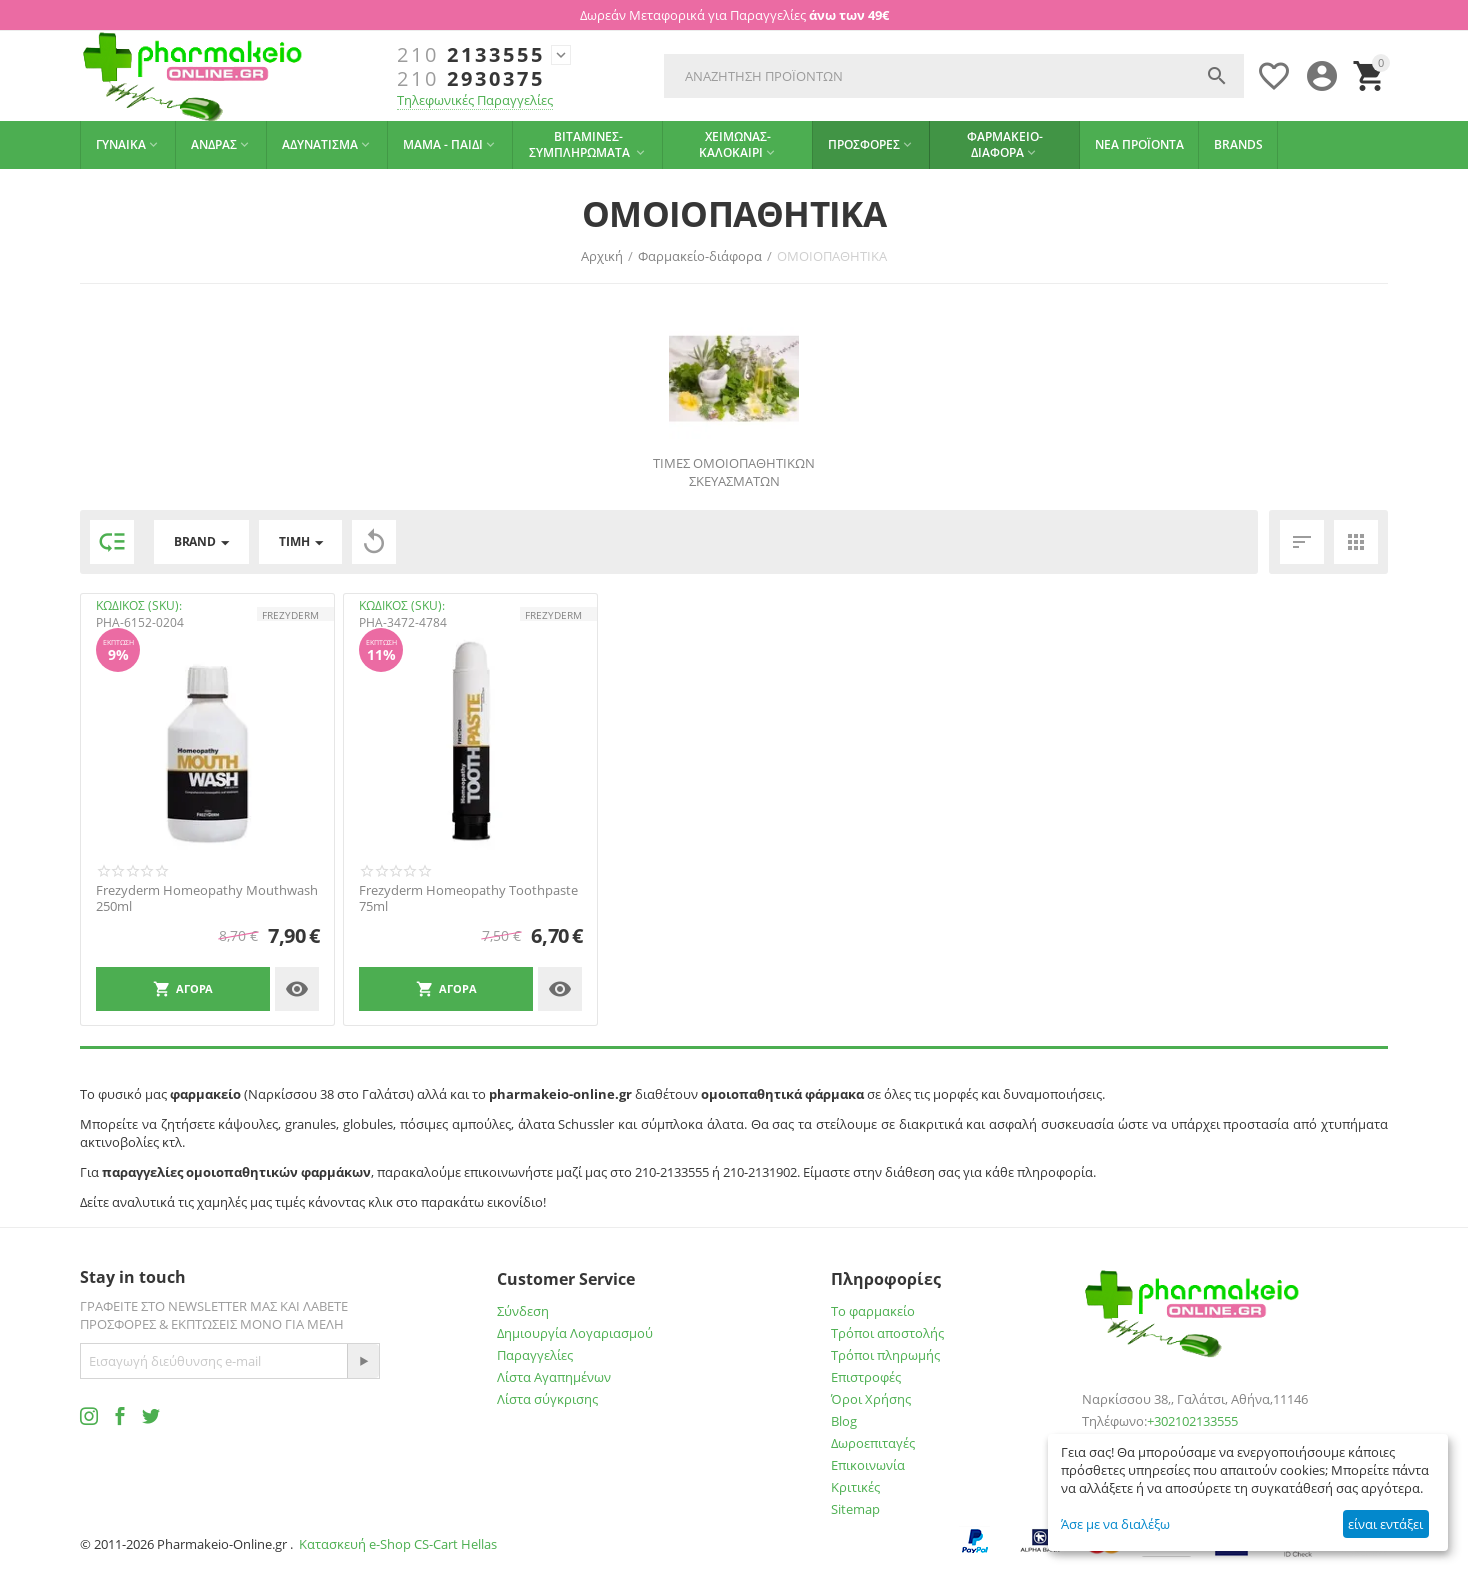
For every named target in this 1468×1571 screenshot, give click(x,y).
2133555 (471, 55)
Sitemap (855, 1509)
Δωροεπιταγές (873, 1443)
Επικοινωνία (868, 1465)
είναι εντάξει (1385, 1524)
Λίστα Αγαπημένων (554, 1377)
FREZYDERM (290, 615)
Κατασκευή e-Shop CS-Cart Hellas (398, 1544)
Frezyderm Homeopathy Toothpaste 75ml (468, 898)
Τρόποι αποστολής (887, 1333)
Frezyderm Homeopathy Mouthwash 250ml (207, 898)
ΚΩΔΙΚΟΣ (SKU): (139, 605)
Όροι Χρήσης (871, 1399)
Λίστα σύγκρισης (547, 1399)
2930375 (471, 79)
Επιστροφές (866, 1377)
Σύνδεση (523, 1311)
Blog (844, 1421)
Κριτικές (855, 1487)
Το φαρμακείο (873, 1311)
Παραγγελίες (535, 1355)
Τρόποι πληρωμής (885, 1355)
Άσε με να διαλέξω (1115, 1524)
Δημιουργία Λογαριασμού (575, 1333)
